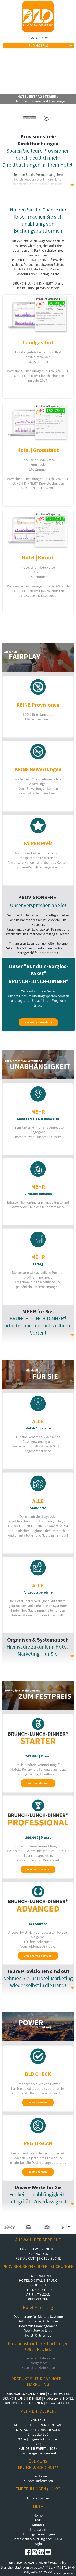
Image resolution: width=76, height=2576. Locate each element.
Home (38, 2515)
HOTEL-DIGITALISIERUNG (38, 2280)
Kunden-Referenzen (38, 2480)
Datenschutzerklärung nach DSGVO (38, 2539)
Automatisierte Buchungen (38, 2321)
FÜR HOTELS (38, 2253)
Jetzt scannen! (38, 2172)
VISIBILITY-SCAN (38, 2294)
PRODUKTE (38, 2285)
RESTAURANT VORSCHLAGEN (38, 2429)
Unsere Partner (38, 2498)
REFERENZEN (38, 2299)
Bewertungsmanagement (38, 2326)
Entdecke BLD (38, 2434)
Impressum (38, 2529)
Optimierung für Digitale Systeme (38, 2316)
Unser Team (38, 2476)
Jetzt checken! (38, 2102)
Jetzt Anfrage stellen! (38, 1955)
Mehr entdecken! (38, 1869)
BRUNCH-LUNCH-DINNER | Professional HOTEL (38, 2398)
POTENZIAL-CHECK (38, 2290)
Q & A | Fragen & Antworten (38, 2439)
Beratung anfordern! (38, 1022)
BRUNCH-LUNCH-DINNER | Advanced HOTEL (38, 2403)
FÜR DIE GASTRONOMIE (38, 2249)
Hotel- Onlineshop (38, 2335)
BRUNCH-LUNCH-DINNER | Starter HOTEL (38, 2393)
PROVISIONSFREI (38, 2275)
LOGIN (44, 38)
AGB (38, 2520)
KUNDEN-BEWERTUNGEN (38, 2448)
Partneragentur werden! (38, 2453)
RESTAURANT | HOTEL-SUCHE (38, 2258)
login (38, 2543)
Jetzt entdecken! (38, 1783)
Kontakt (38, 2525)
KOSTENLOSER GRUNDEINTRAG (38, 2425)
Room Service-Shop (38, 2330)
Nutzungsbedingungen (38, 2534)
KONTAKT (33, 38)
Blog (38, 2443)
